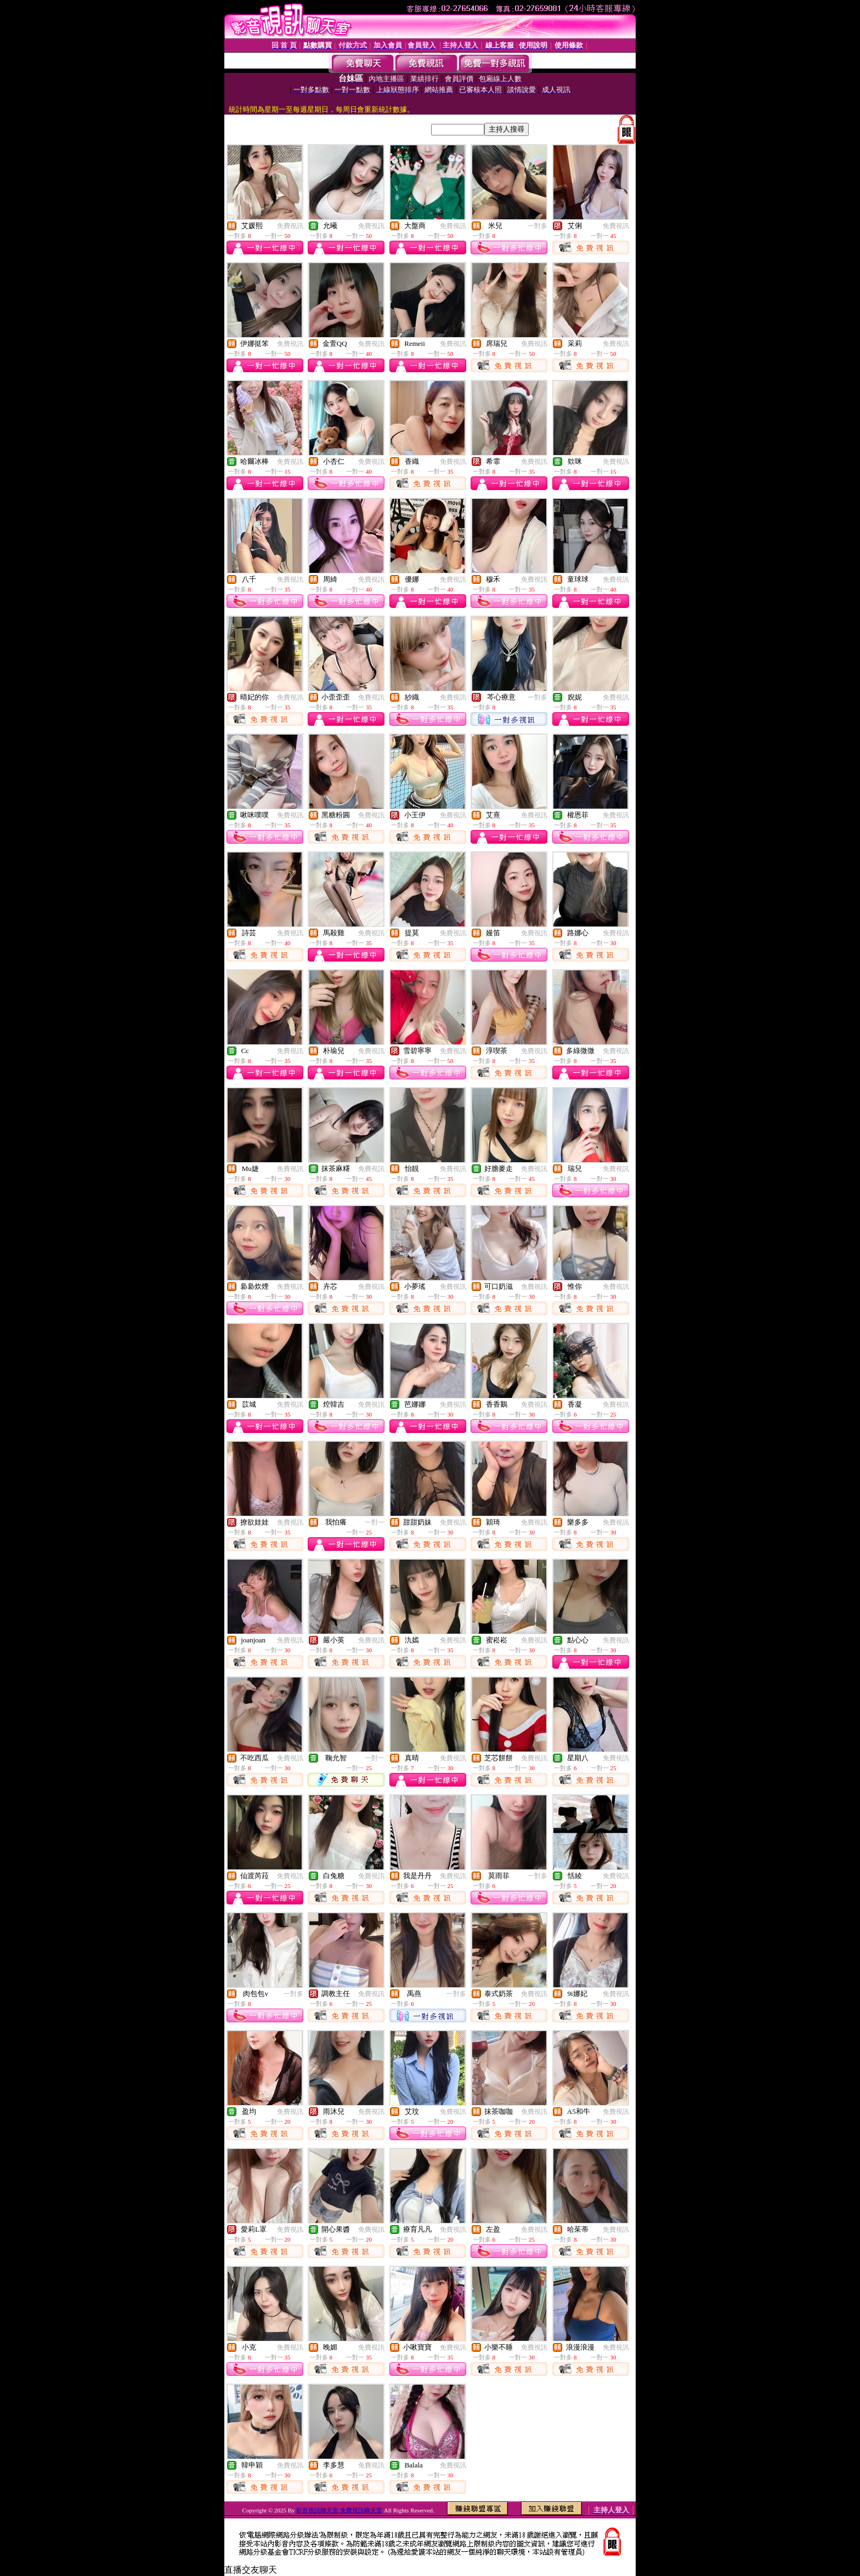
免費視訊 (290, 226)
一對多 (537, 226)
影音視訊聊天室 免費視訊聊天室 (339, 2510)
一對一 (374, 1522)
